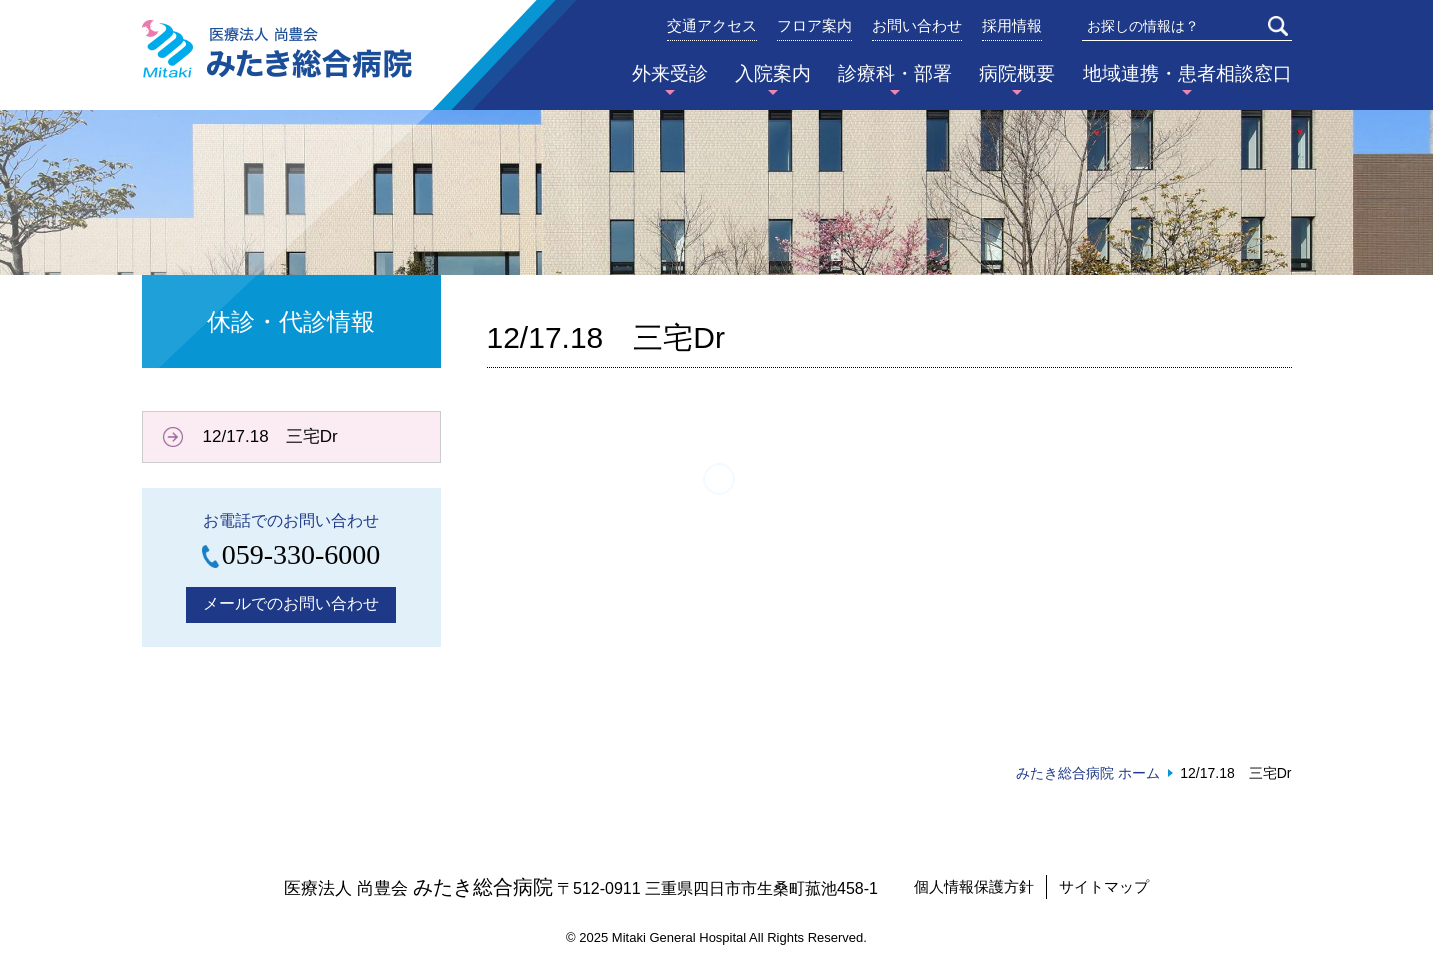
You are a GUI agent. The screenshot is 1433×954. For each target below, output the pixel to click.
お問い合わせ (917, 26)
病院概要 (1017, 73)
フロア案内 (814, 26)
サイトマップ (1104, 886)
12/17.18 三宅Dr (270, 436)
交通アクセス (712, 26)
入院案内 (773, 73)
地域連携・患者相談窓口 (1187, 73)
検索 (1278, 26)
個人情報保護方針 (974, 886)
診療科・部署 (895, 73)
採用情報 (1012, 26)
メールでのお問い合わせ (291, 603)
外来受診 (670, 73)
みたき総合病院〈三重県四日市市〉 (277, 49)
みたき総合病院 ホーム (1088, 773)
